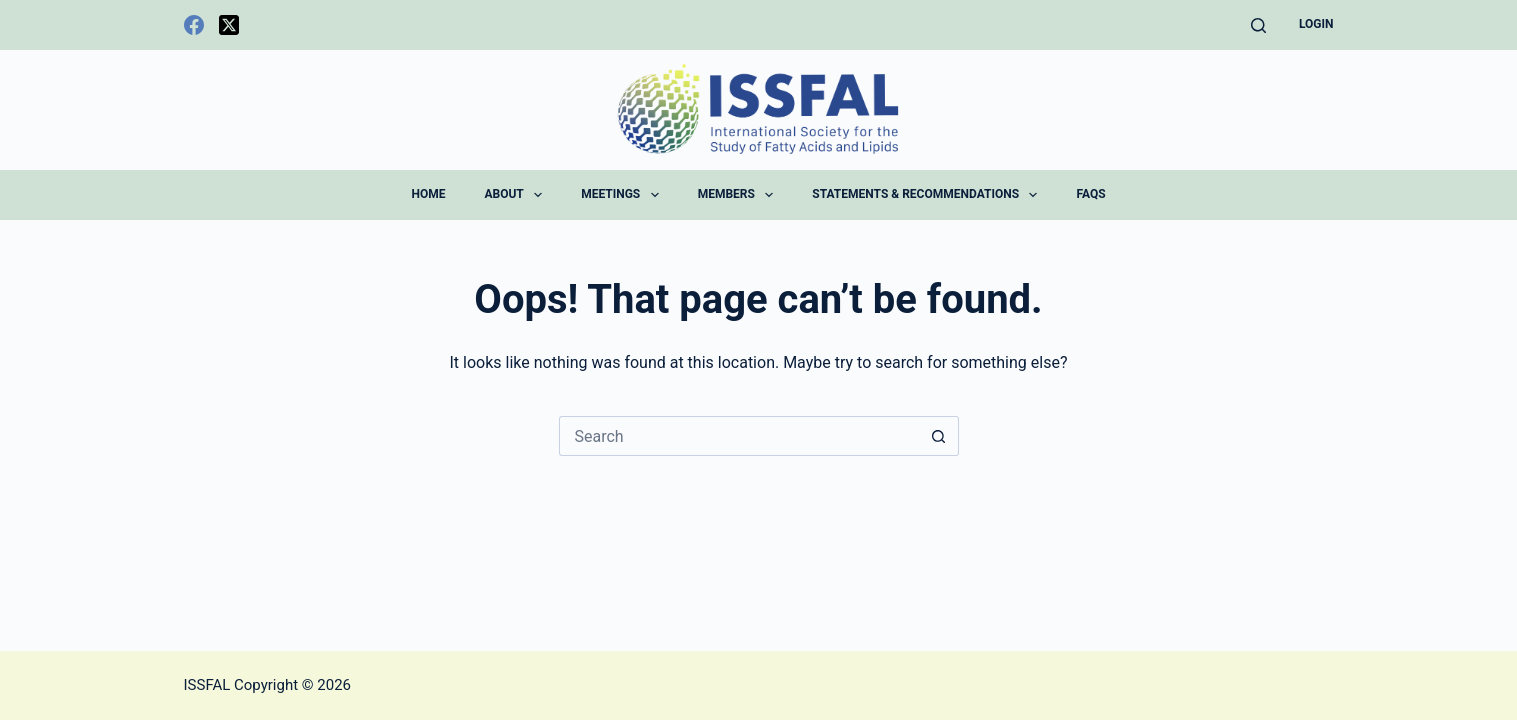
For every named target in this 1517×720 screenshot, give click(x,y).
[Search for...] (739, 436)
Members (740, 195)
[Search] (1258, 25)
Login (1316, 24)
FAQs (1090, 194)
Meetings (624, 195)
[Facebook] (194, 25)
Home (428, 194)
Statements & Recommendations (928, 195)
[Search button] (939, 436)
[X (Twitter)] (229, 25)
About (517, 195)
